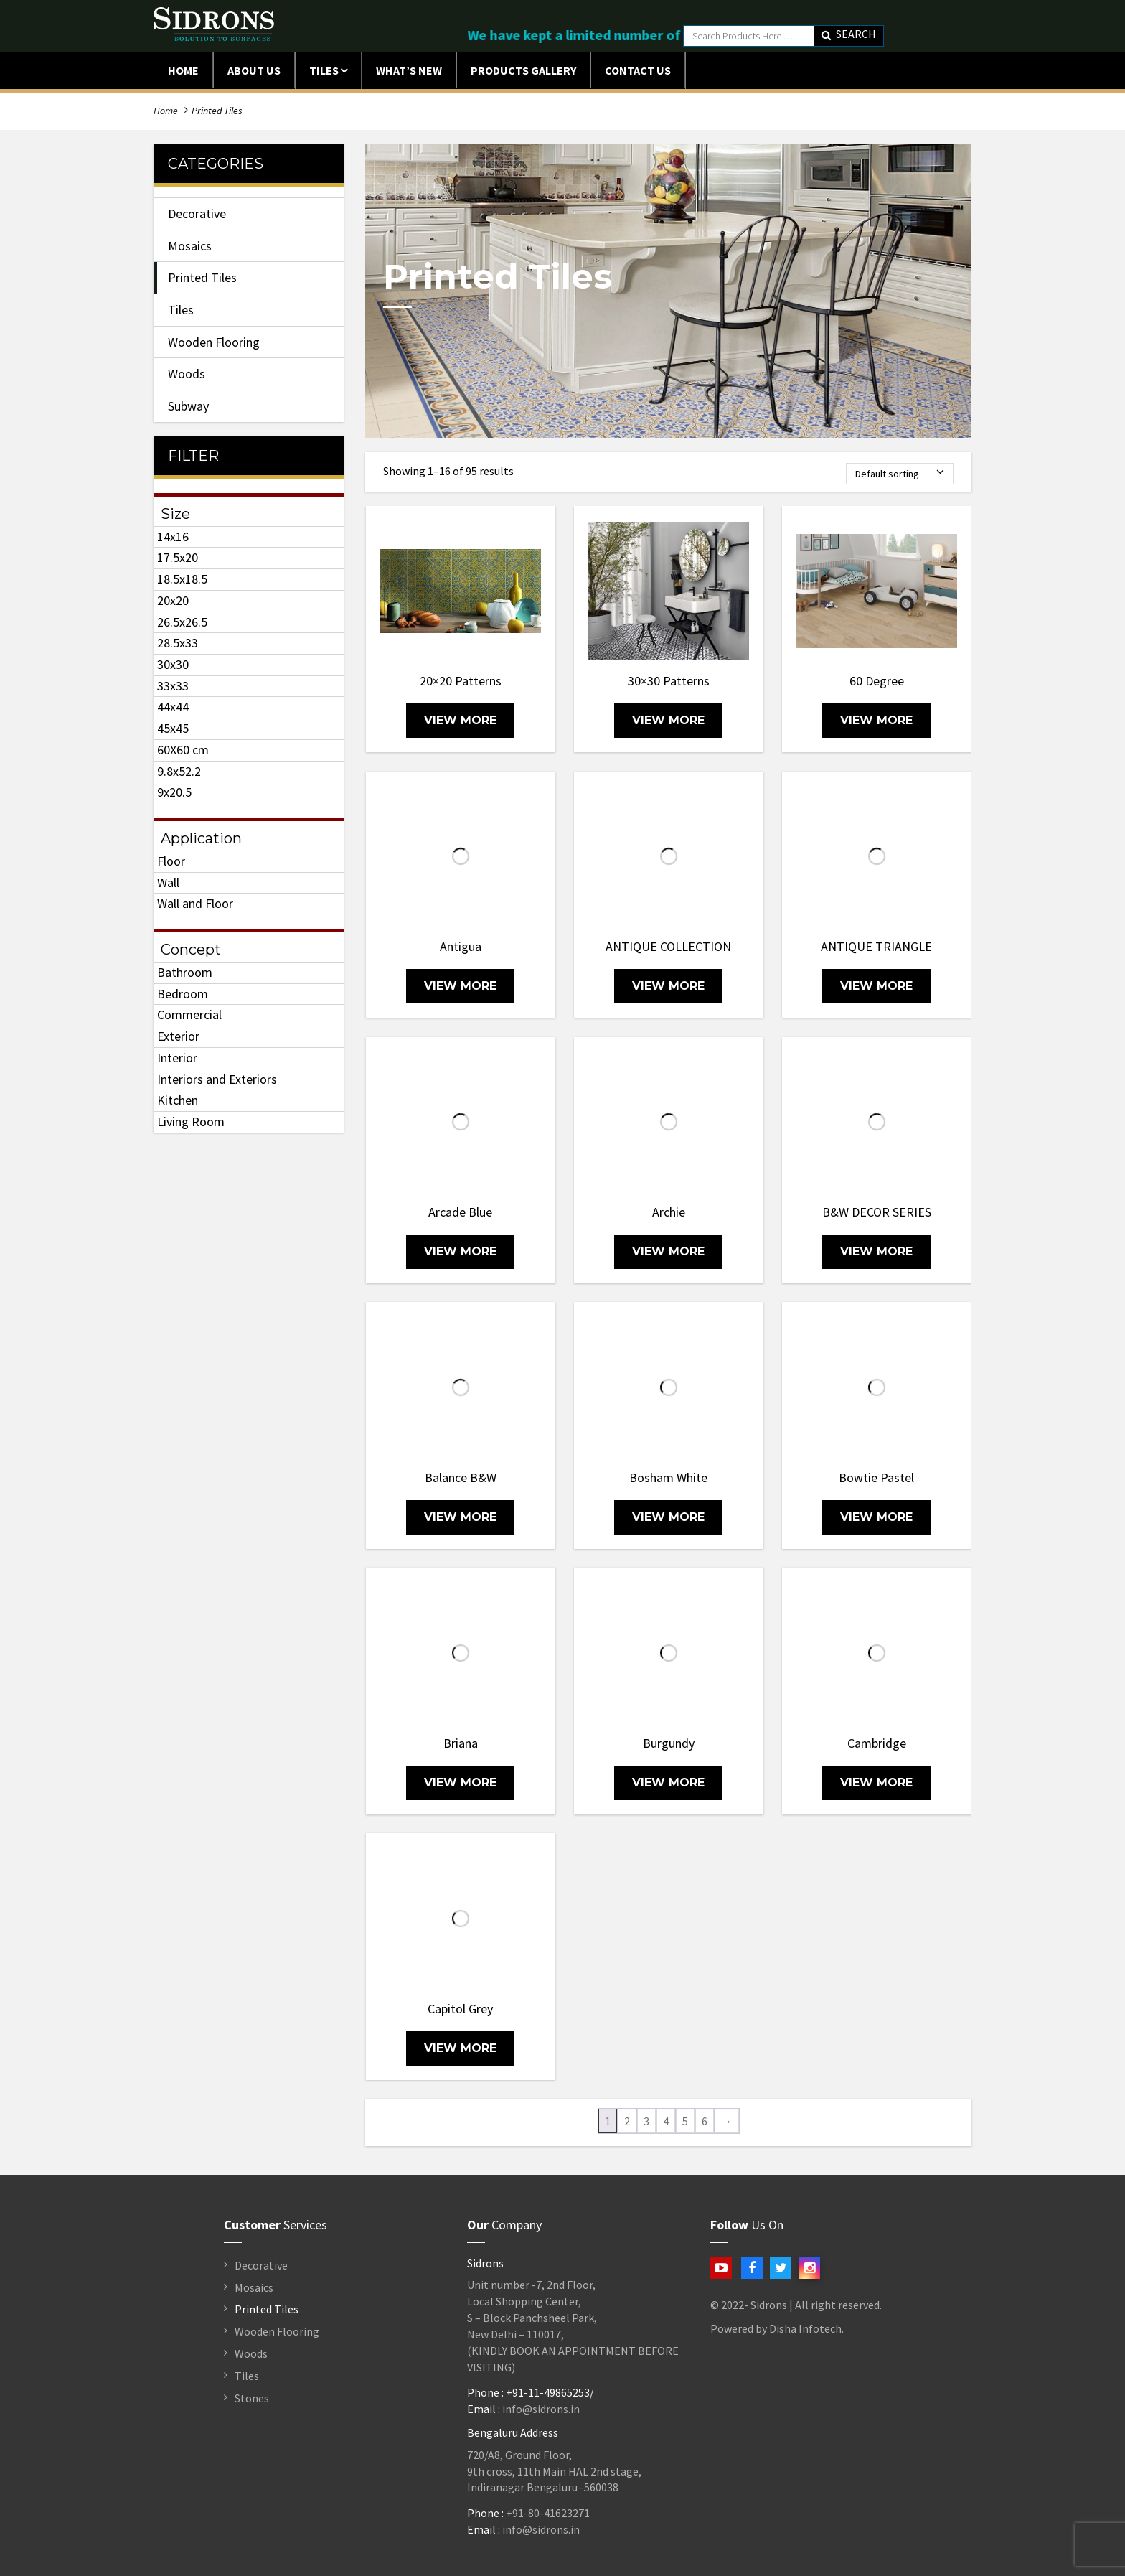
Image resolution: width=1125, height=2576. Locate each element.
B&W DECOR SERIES (876, 1212)
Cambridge (876, 1743)
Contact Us (638, 70)
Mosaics (190, 246)
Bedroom (182, 993)
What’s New (409, 70)
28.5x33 (177, 642)
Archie (668, 1212)
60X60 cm (183, 749)
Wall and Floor (195, 903)
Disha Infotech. (806, 2328)
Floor (171, 861)
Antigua (460, 946)
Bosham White (668, 1477)
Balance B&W (460, 1477)
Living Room (191, 1121)
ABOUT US (254, 70)
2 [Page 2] (627, 2121)
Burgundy (669, 1743)
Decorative (197, 213)
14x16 (173, 536)
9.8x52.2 (179, 771)
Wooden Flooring (214, 342)
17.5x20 (177, 557)
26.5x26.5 (182, 622)
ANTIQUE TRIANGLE (876, 946)
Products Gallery (523, 70)
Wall (168, 882)
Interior (177, 1057)
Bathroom (184, 972)
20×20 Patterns (461, 681)
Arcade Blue (460, 1212)
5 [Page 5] (685, 2121)
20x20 (173, 600)
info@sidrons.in (541, 2409)
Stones (252, 2398)
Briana (460, 1743)
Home (183, 70)
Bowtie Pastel (876, 1477)
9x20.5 (174, 792)
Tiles (324, 70)
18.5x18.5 (182, 579)
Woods (186, 373)
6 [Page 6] (704, 2121)
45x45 (173, 728)
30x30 (173, 664)
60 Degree (876, 681)
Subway (188, 406)
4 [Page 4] (666, 2121)
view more (460, 720)
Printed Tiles (202, 277)
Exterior (178, 1036)
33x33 (173, 686)
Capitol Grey (460, 2008)
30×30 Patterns (669, 681)
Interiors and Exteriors (217, 1079)
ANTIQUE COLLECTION (668, 946)
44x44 (173, 706)
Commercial (189, 1014)
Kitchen (177, 1100)
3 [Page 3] (646, 2121)
